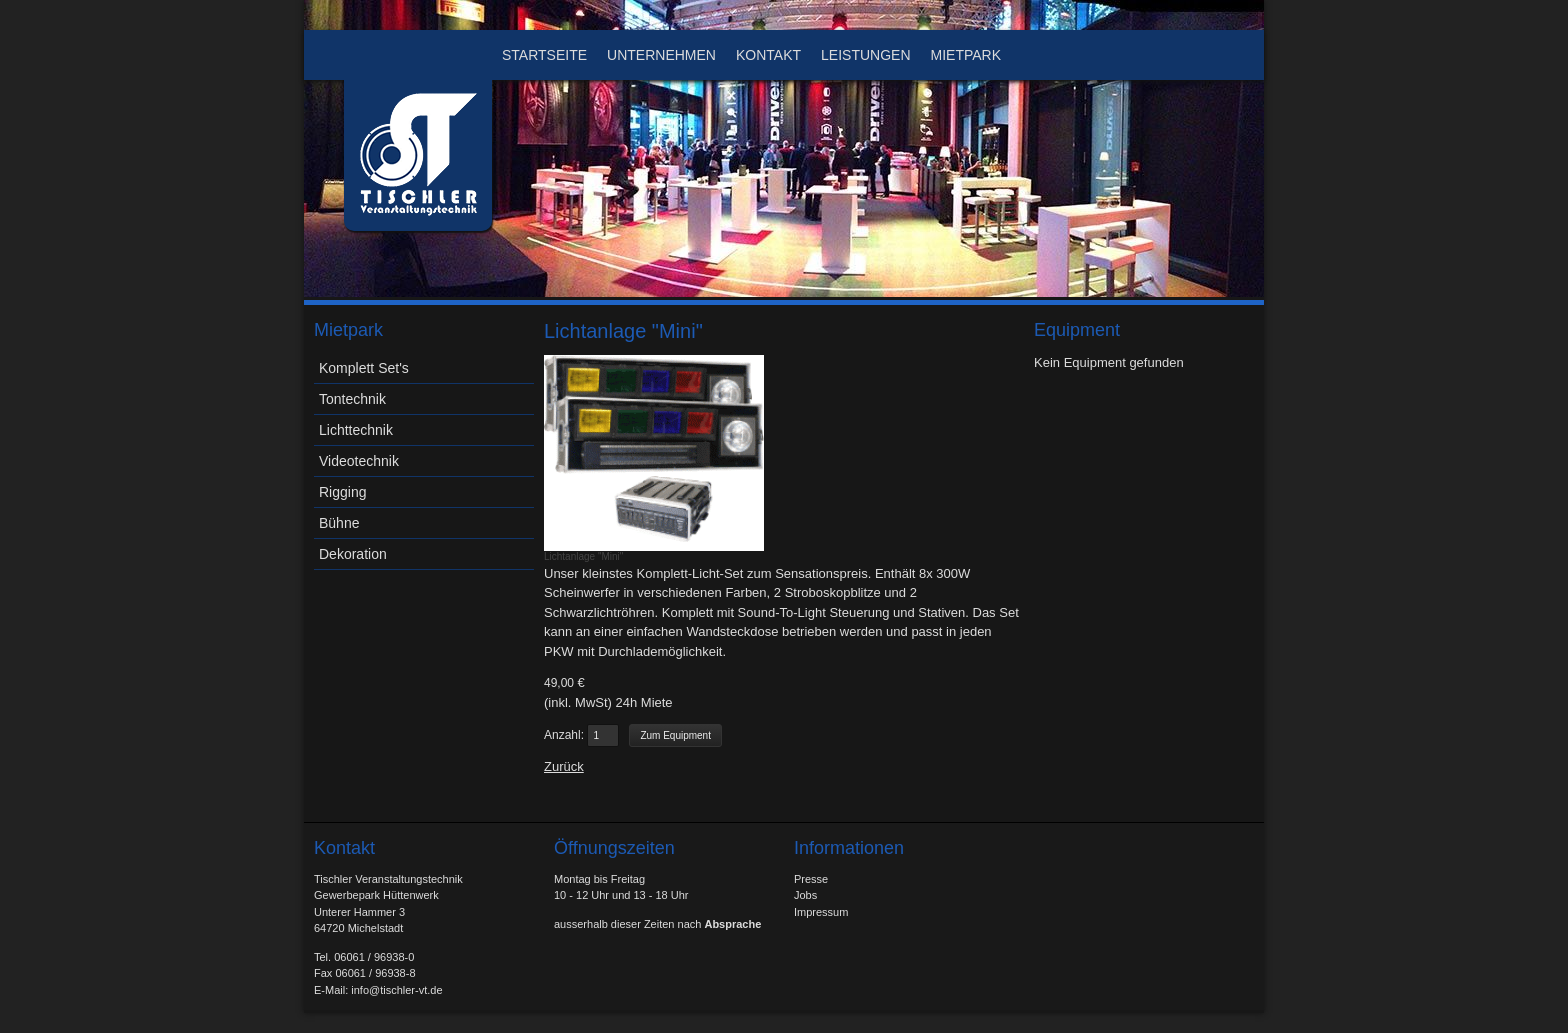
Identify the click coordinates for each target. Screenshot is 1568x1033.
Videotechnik (359, 461)
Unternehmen (661, 55)
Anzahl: (564, 735)
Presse (811, 879)
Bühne (339, 523)
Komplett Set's (364, 368)
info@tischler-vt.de (396, 990)
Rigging (342, 492)
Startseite (544, 55)
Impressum (821, 912)
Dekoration (353, 554)
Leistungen (865, 55)
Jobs (805, 895)
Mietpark (966, 55)
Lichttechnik (356, 430)
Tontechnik (352, 399)
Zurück (564, 766)
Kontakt (768, 55)
